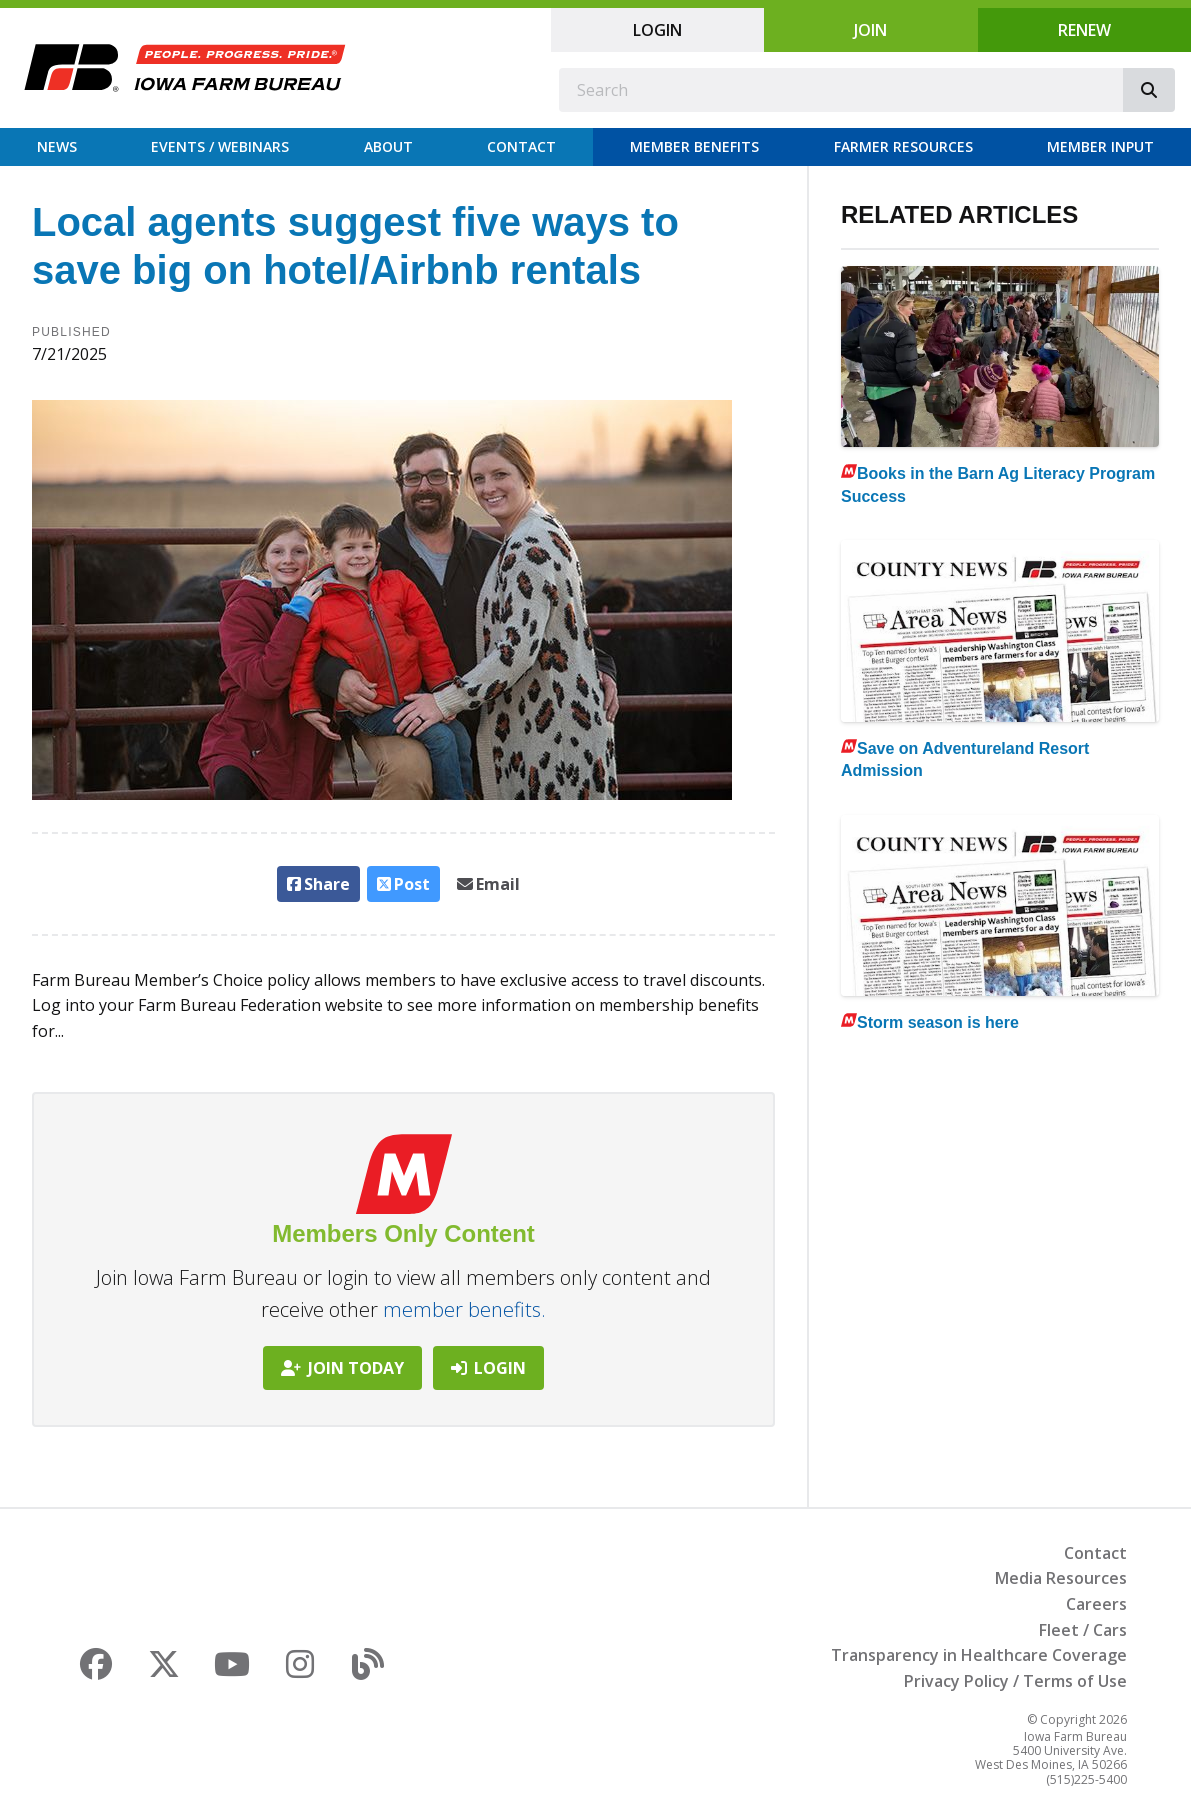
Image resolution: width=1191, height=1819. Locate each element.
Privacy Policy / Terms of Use (1015, 1681)
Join (870, 30)
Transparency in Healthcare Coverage (979, 1655)
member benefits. (464, 1309)
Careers (1096, 1604)
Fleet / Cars (1083, 1630)
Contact (521, 146)
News (57, 146)
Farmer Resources (903, 146)
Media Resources (1061, 1578)
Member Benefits (694, 146)
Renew (1084, 30)
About (388, 146)
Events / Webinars (220, 146)
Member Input (1100, 146)
